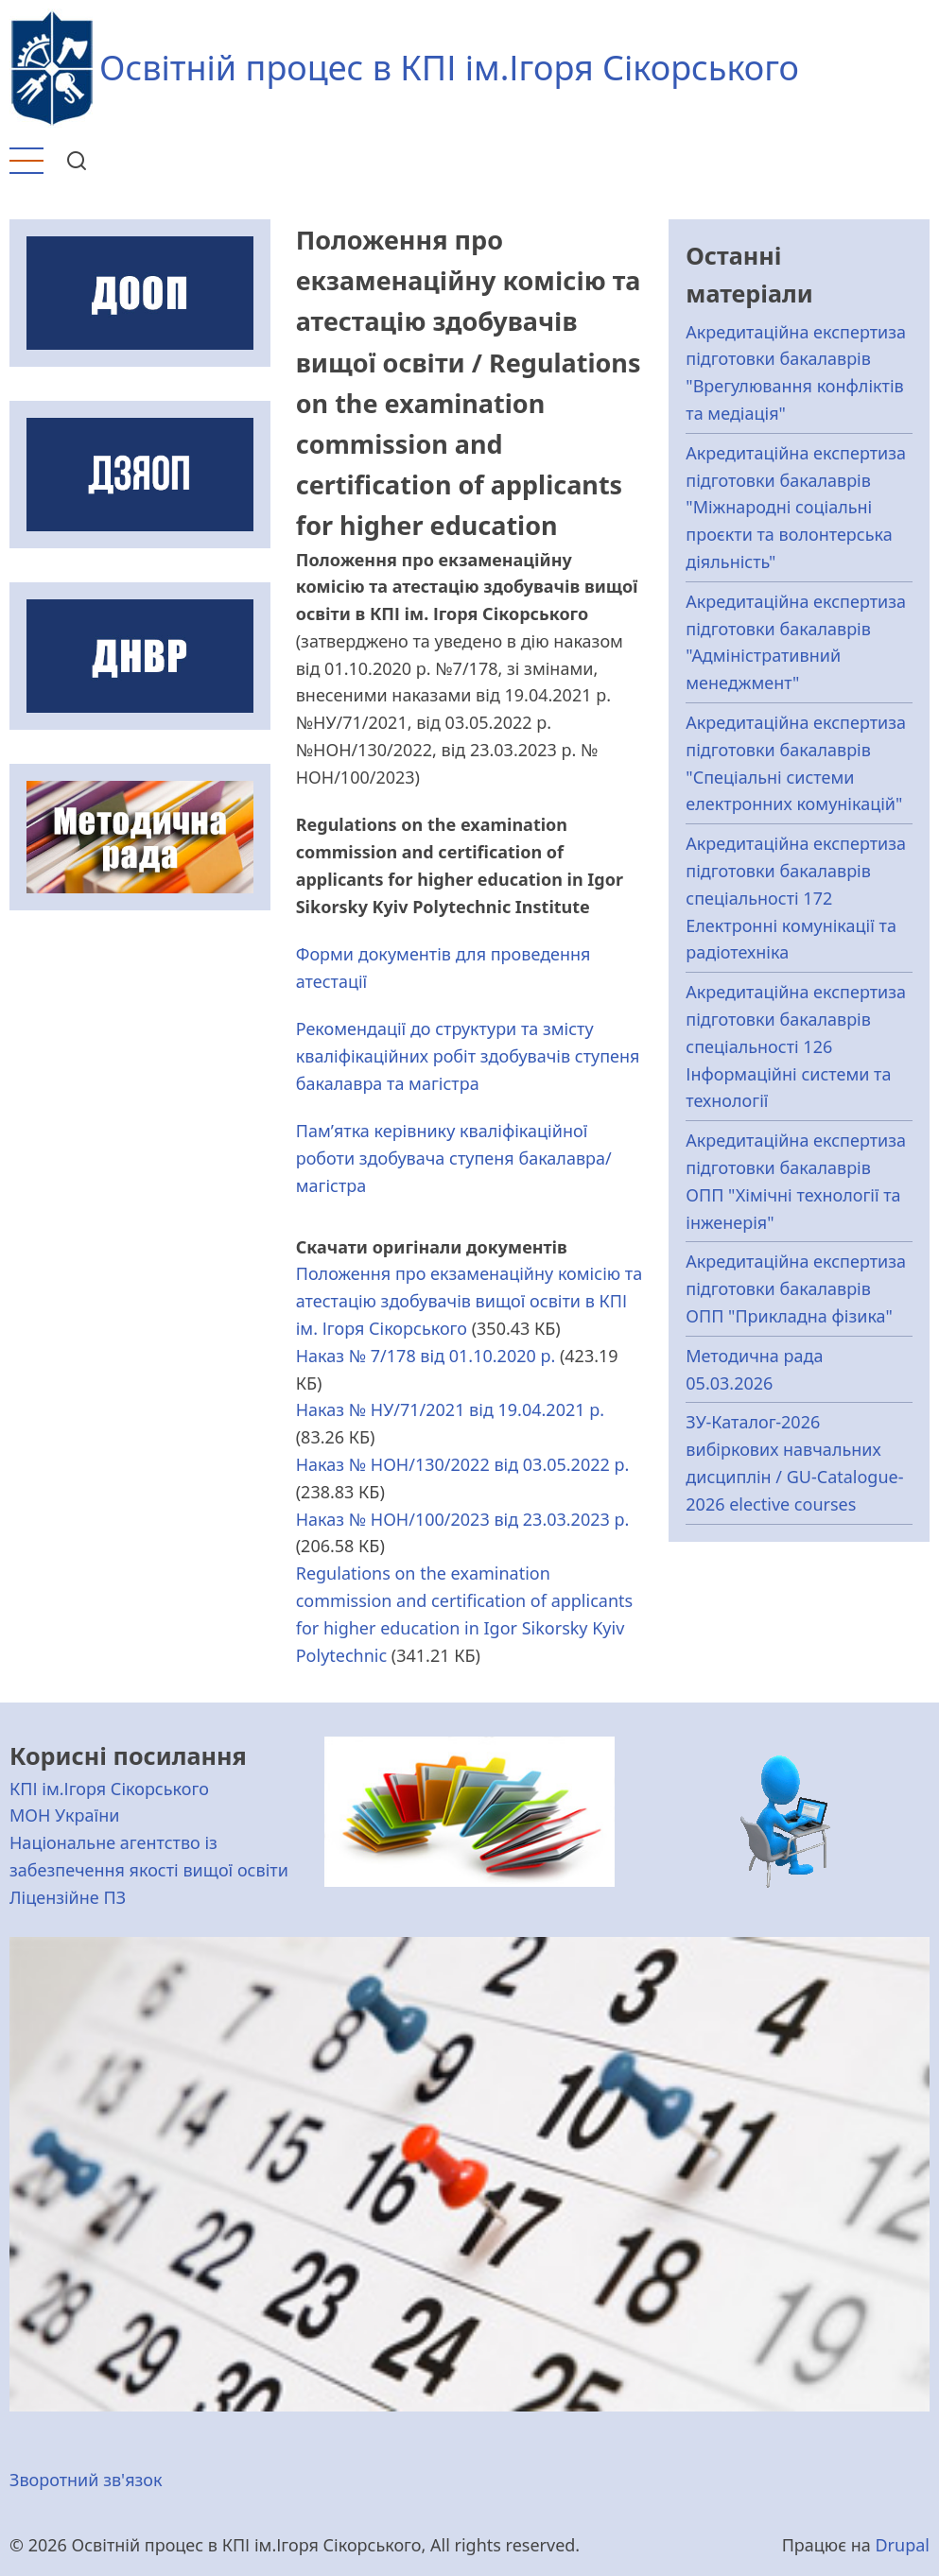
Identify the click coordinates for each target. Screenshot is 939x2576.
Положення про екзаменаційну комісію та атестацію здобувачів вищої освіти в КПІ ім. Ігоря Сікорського (469, 1301)
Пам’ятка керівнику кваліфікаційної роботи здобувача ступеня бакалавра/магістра (454, 1158)
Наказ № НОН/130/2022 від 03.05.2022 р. (463, 1464)
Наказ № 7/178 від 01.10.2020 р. (426, 1355)
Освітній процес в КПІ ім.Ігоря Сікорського (449, 67)
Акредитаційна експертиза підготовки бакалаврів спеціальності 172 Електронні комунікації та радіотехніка (796, 897)
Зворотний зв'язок (86, 2479)
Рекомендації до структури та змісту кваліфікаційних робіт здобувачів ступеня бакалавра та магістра (468, 1056)
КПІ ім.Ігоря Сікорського (109, 1788)
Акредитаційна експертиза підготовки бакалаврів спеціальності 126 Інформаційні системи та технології (796, 1046)
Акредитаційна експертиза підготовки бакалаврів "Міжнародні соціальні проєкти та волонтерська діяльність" (796, 507)
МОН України (64, 1815)
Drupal (902, 2544)
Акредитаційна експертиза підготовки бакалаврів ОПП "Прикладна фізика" (796, 1288)
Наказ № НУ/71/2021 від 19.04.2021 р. (450, 1409)
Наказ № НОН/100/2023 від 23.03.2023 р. (463, 1519)
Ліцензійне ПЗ (67, 1897)
